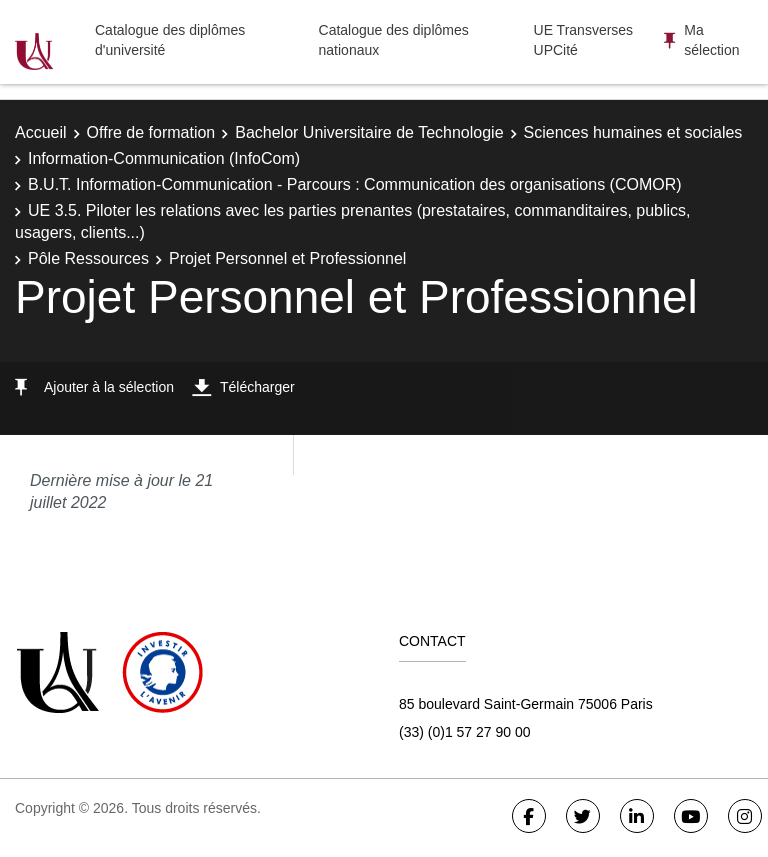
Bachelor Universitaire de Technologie (369, 132)
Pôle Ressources (88, 258)
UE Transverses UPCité (584, 40)
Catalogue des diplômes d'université (170, 40)
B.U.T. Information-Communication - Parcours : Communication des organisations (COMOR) (355, 184)
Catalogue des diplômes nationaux (394, 40)
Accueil (41, 132)
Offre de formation (151, 132)
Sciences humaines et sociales (633, 132)
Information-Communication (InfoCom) (164, 158)
